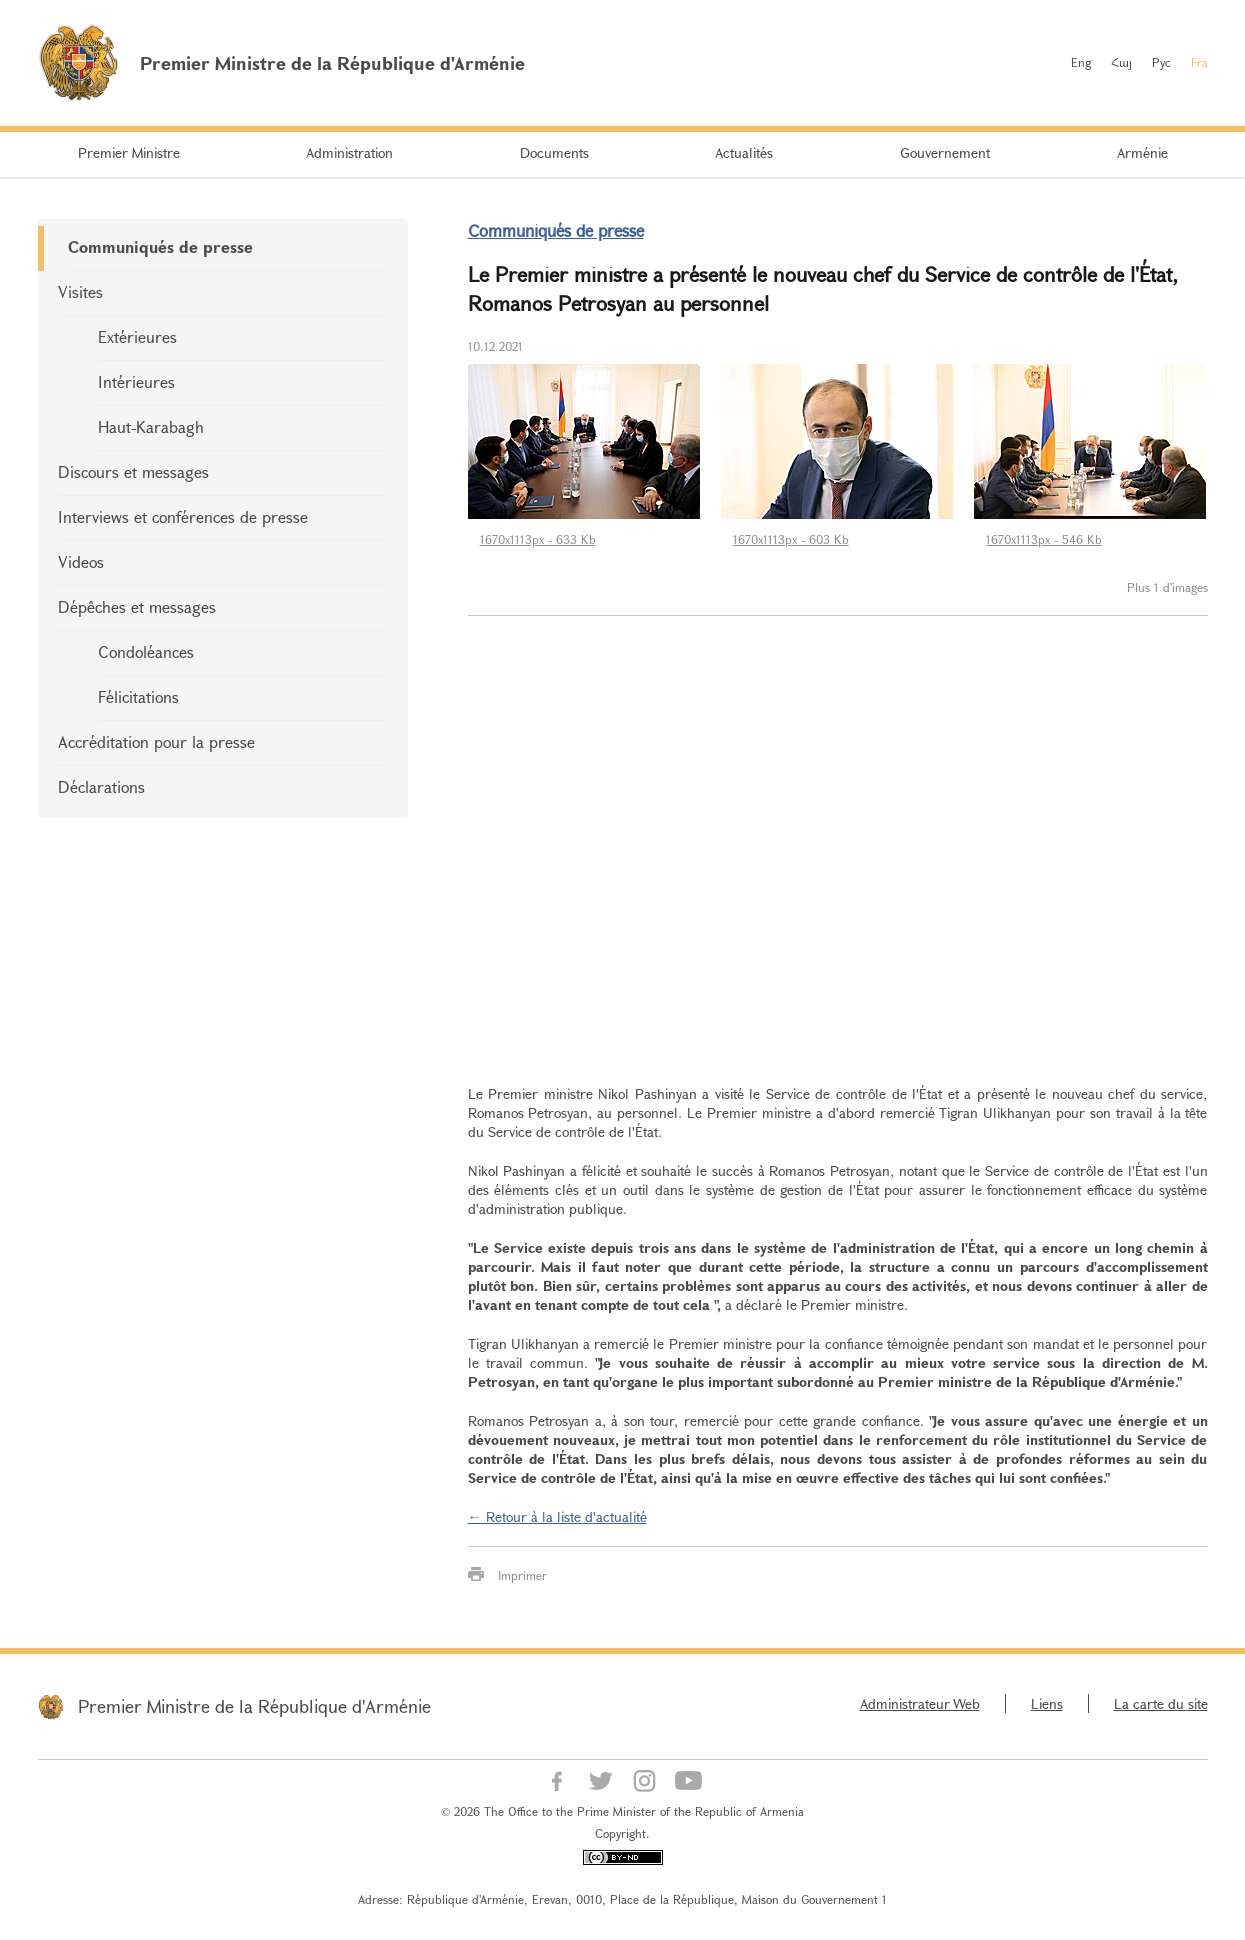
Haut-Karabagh (151, 426)
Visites (80, 291)
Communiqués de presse (160, 246)
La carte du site (1161, 1703)
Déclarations (101, 786)
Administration (349, 152)
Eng (1081, 62)
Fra (1199, 62)
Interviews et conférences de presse (183, 516)
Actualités (744, 152)
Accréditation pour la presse (156, 741)
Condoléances (146, 651)
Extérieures (137, 336)
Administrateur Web (920, 1703)
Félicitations (138, 696)
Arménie (1142, 152)
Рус (1161, 62)
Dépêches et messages (137, 606)
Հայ (1121, 62)
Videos (81, 561)
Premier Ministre (129, 152)
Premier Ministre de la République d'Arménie (254, 1706)
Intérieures (136, 381)
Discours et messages (133, 471)
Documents (554, 152)
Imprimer (522, 1575)
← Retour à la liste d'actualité (557, 1516)
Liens (1047, 1703)
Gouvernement (945, 152)
